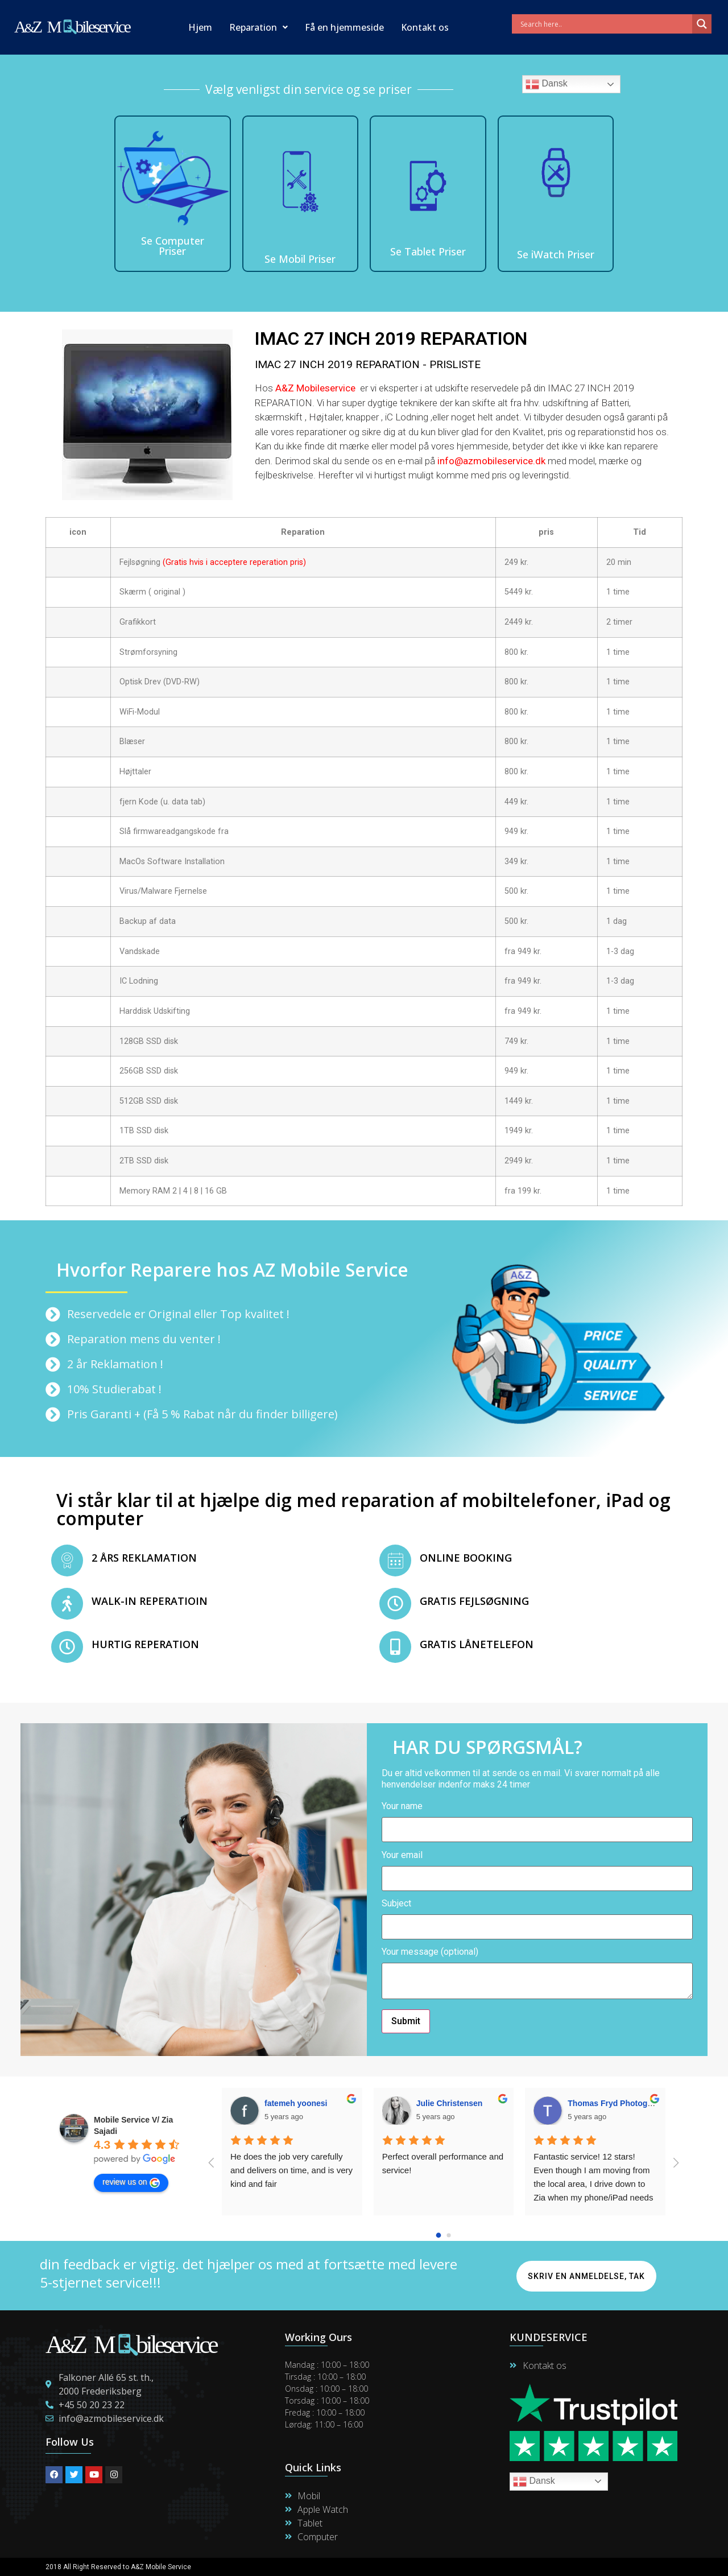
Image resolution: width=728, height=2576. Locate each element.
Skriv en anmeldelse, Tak (586, 2276)
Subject (537, 1915)
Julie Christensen (449, 2103)
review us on (131, 2182)
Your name (537, 1818)
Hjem (200, 27)
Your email (537, 1867)
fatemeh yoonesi (295, 2103)
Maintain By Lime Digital (407, 2567)
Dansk (547, 84)
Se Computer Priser (172, 246)
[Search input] (604, 24)
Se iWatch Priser (555, 254)
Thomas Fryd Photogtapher (620, 2103)
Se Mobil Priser (300, 259)
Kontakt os (425, 27)
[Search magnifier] (702, 24)
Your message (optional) (537, 1974)
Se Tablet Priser (428, 251)
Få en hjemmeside (344, 27)
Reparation (258, 27)
